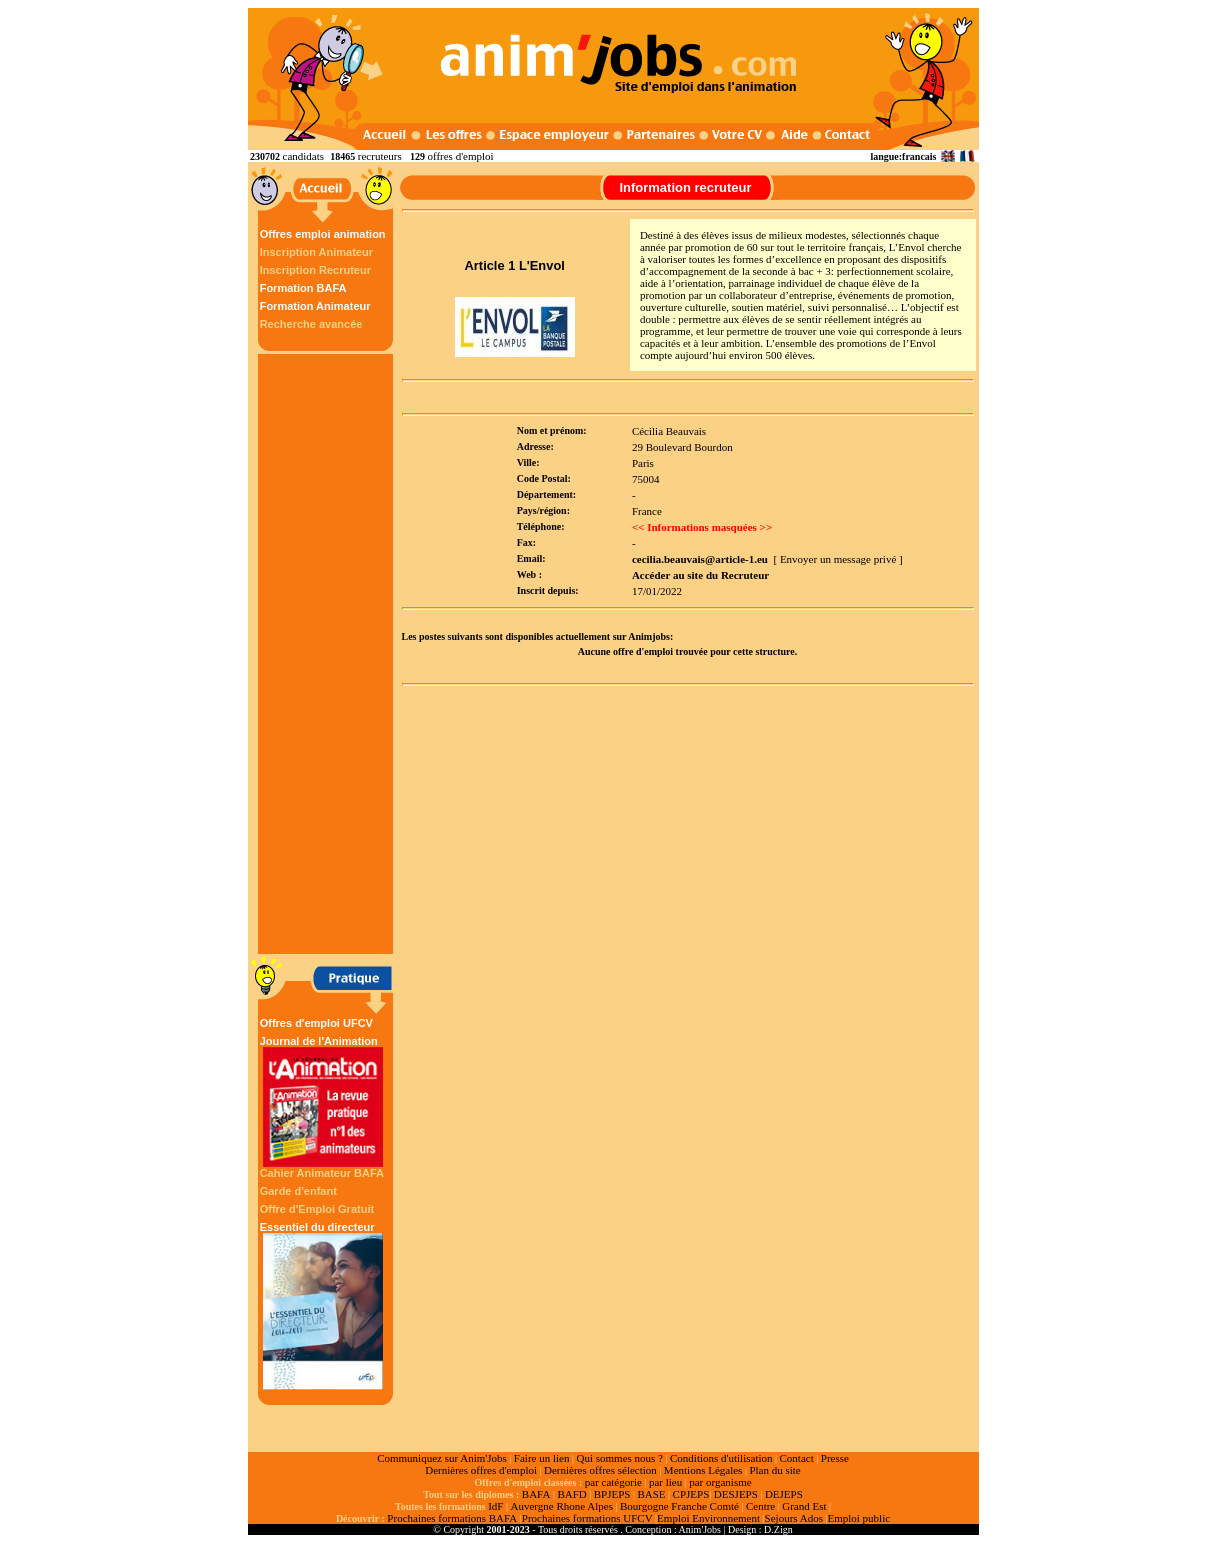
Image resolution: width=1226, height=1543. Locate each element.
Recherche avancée (311, 324)
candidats (304, 156)
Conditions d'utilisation (721, 1458)
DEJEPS (784, 1494)
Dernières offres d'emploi (481, 1470)
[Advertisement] (328, 654)
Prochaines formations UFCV (587, 1518)
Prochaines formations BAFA (452, 1518)
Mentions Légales (703, 1470)
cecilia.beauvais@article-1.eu (700, 559)
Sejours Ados (794, 1518)
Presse (835, 1458)
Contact (797, 1458)
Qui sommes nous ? (619, 1458)
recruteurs (380, 156)
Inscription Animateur (316, 252)
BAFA (536, 1494)
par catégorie (613, 1482)
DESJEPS (736, 1494)
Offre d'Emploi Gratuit (317, 1209)
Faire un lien (542, 1458)
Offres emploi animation (323, 234)
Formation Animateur (315, 306)
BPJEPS (612, 1494)
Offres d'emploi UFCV (316, 1023)
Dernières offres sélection (600, 1470)
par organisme (720, 1482)
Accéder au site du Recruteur (700, 575)
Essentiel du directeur (323, 1305)
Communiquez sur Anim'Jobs (442, 1458)
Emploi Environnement (708, 1518)
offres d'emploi (460, 156)
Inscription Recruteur (315, 270)
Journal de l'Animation (323, 1101)
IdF (495, 1506)
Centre (760, 1506)
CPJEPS (691, 1494)
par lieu (665, 1482)
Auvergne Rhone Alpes (561, 1506)
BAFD (571, 1494)
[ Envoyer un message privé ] (837, 559)
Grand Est (804, 1506)
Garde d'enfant (298, 1191)
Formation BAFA (303, 288)
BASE (651, 1494)
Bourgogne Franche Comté (679, 1506)
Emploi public (858, 1518)
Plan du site (774, 1470)
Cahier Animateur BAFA (322, 1173)
